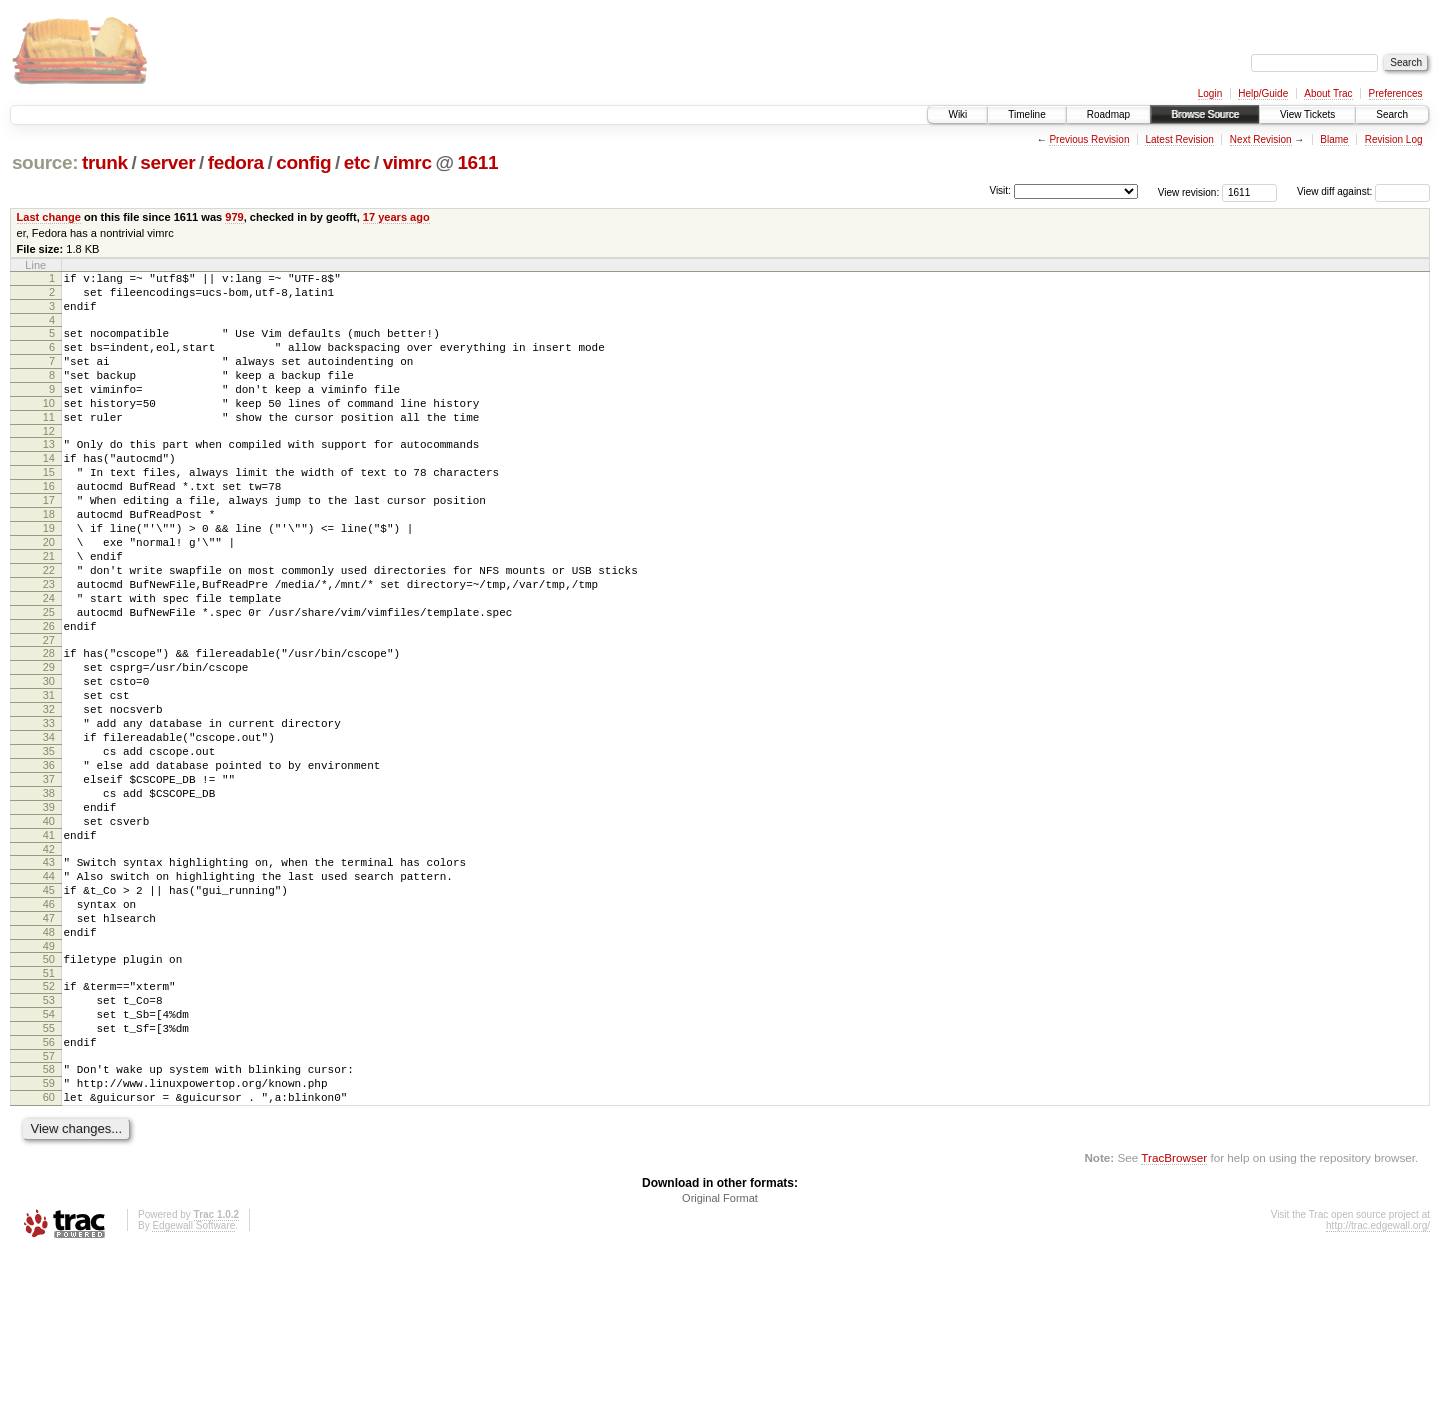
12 (49, 461)
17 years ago (396, 217)
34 (49, 827)
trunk (105, 162)
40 (49, 929)
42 (49, 963)
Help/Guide (1263, 93)
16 (49, 525)
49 (49, 1078)
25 (49, 678)
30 (49, 759)
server (167, 162)
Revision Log (1394, 139)
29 (49, 742)
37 (49, 878)
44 (49, 993)
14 (49, 491)
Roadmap (1108, 114)
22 (49, 627)
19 (49, 576)
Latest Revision (1179, 139)
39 (49, 912)
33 (49, 810)
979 (234, 217)
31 (49, 776)
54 (49, 1155)
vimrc (407, 162)
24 (49, 661)
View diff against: (1363, 191)
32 (49, 793)
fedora (236, 162)
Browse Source (1205, 114)
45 (49, 1010)
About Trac (1328, 93)
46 (49, 1027)
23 (49, 644)
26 (49, 695)
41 (49, 946)
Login (1210, 93)
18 (49, 559)
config (303, 162)
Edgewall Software (193, 1384)
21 (49, 610)
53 (49, 1138)
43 (49, 976)
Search (1392, 114)
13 (49, 474)
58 (49, 1219)
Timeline (1026, 114)
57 (49, 1206)
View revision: (1189, 191)
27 (49, 712)
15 (49, 508)
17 (49, 542)
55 (49, 1172)
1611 (477, 162)
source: (45, 162)
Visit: (1000, 190)
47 (49, 1044)
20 (49, 593)
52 (49, 1121)
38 (49, 895)
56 (49, 1189)
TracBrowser (1174, 1316)
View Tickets (1307, 114)
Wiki (957, 114)
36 (49, 861)
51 (49, 1108)
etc (357, 162)
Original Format (720, 1357)
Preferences (1396, 93)
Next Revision (1261, 139)
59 (49, 1236)
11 (49, 444)
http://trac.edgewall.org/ (1378, 1384)
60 (49, 1253)
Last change (49, 217)
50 (49, 1091)
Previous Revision (1089, 139)
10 (49, 427)
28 (49, 725)
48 (49, 1061)
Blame (1334, 139)
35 (49, 844)
